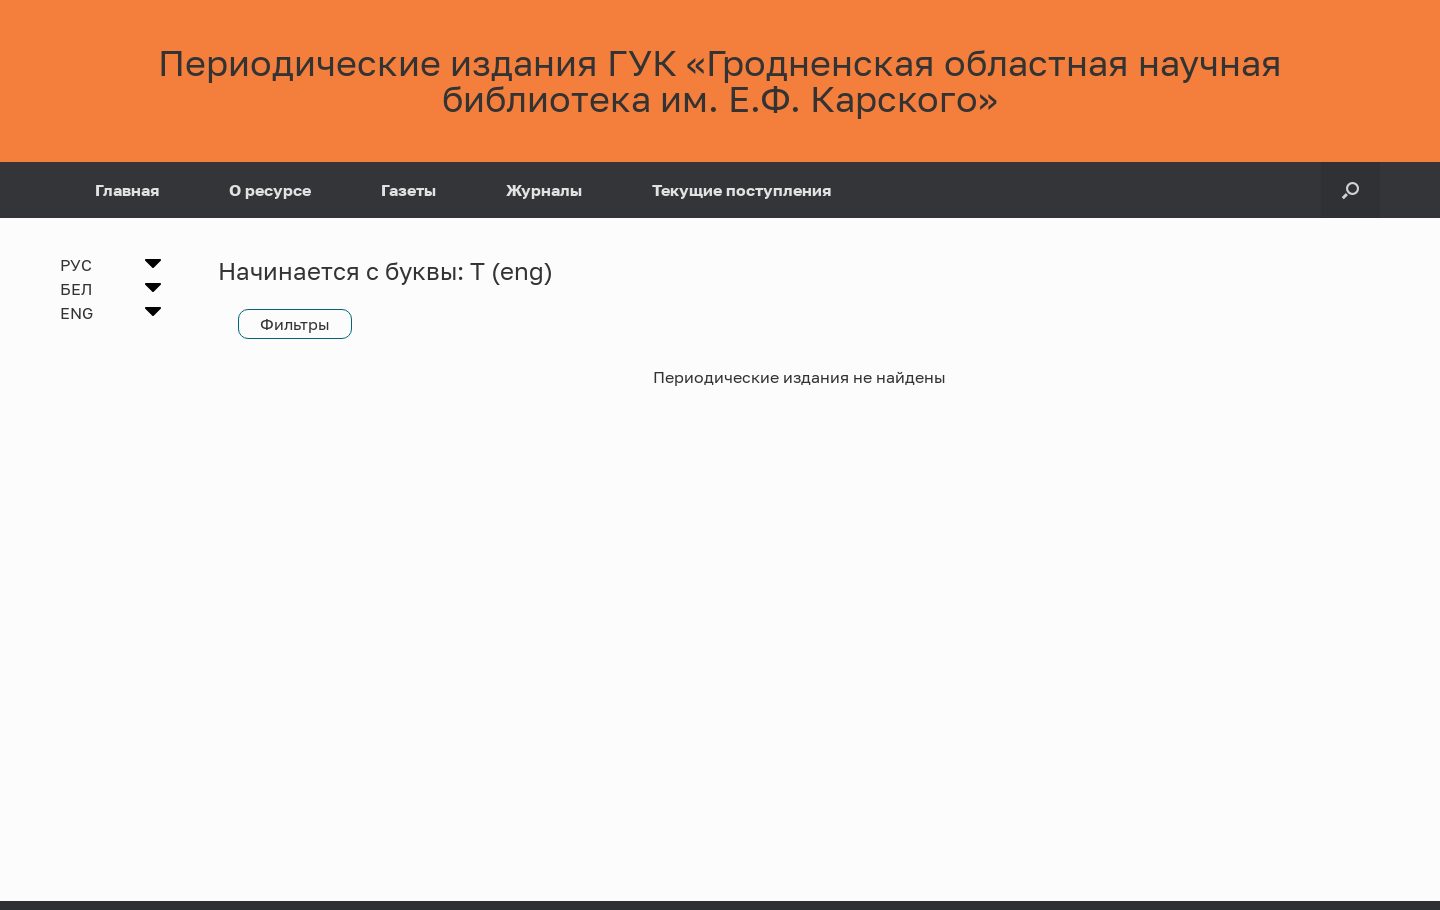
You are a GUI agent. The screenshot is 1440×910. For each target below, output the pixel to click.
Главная (127, 190)
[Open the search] (1350, 190)
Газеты (408, 190)
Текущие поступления (741, 190)
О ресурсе (270, 190)
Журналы (544, 190)
